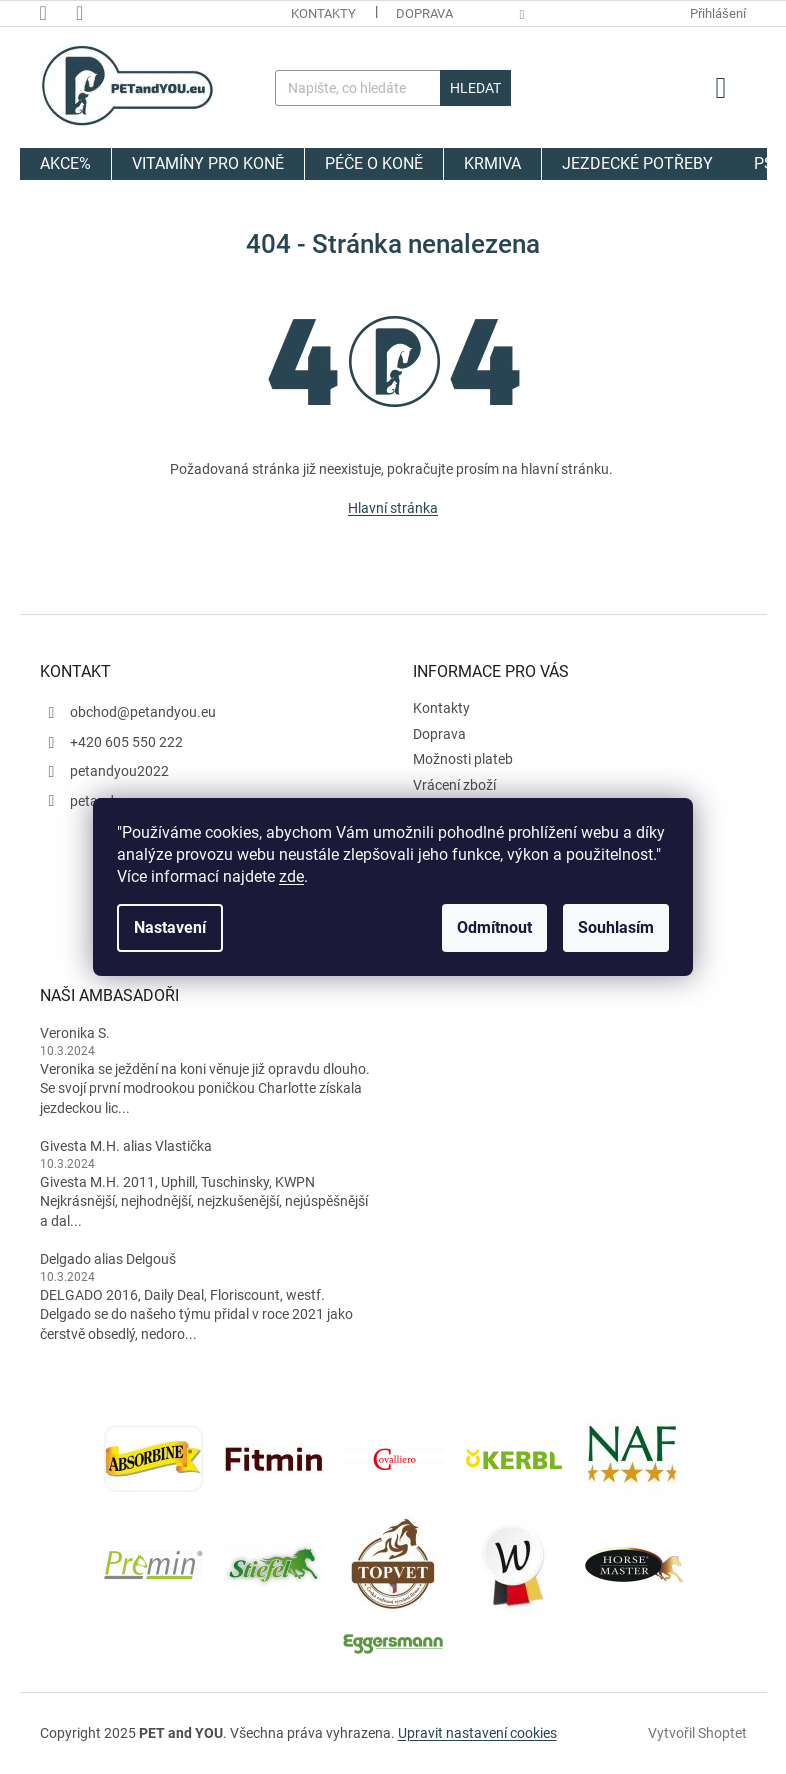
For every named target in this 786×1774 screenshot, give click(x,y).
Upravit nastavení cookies (477, 1733)
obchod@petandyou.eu (143, 712)
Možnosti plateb (463, 759)
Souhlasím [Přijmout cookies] (616, 927)
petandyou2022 (119, 771)
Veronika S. (75, 1033)
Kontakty (323, 13)
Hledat (475, 88)
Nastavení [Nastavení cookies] (170, 927)
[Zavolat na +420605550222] (58, 12)
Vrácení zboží (454, 785)
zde (291, 876)
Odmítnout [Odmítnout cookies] (494, 927)
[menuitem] (65, 164)
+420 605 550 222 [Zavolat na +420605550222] (126, 742)
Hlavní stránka (393, 508)
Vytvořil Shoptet (697, 1732)
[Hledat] (393, 88)
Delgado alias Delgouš (108, 1259)
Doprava (424, 13)
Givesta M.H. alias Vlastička (126, 1146)
